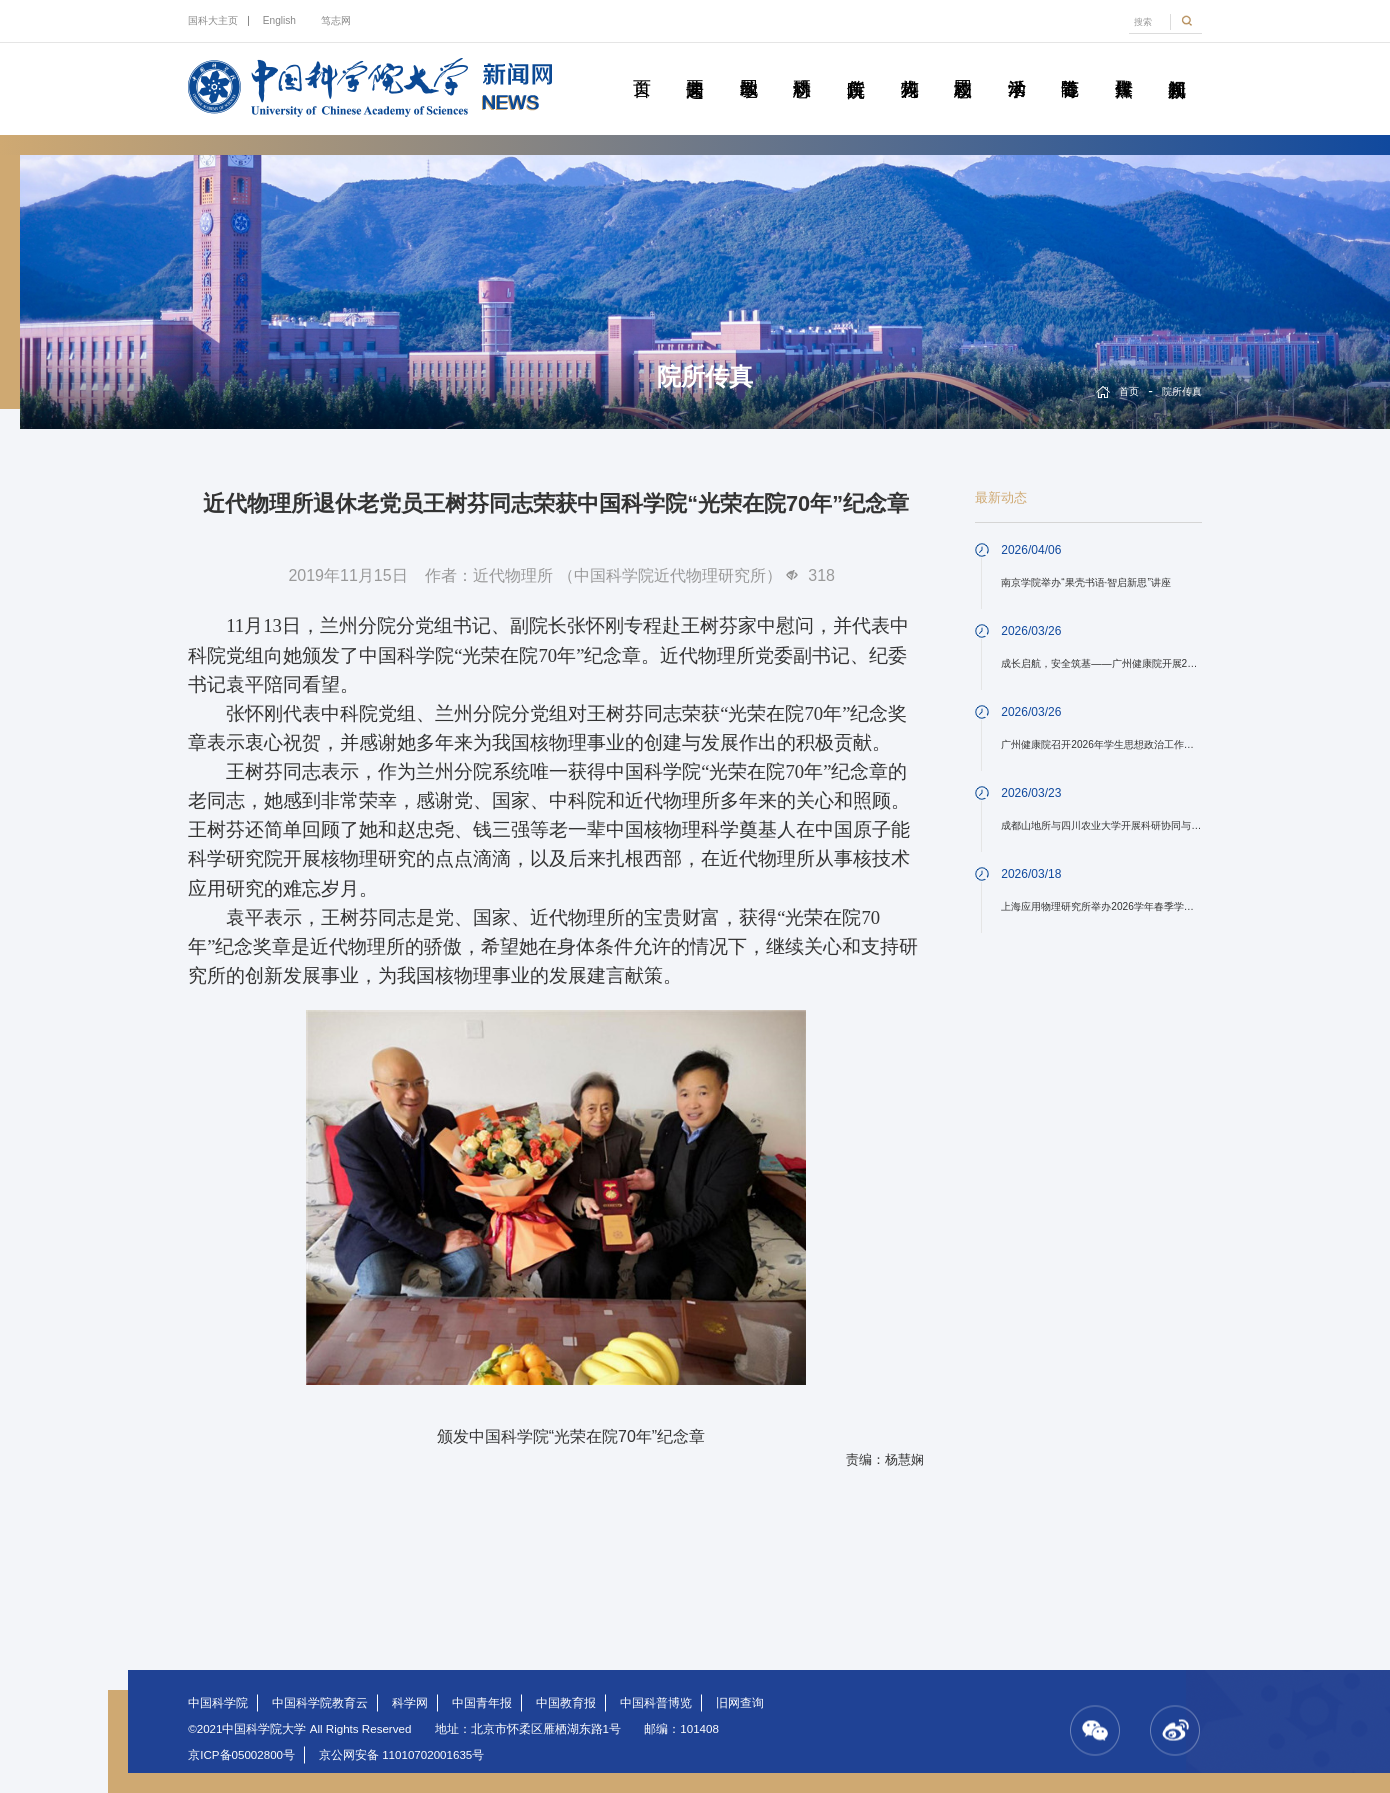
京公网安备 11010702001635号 (401, 1755)
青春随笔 (1070, 66)
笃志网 (336, 20)
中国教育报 (566, 1703)
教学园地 (748, 66)
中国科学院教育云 (320, 1703)
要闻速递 (695, 66)
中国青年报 (482, 1703)
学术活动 (1016, 66)
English (279, 20)
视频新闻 (1177, 66)
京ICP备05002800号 (241, 1755)
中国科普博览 (656, 1703)
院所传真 (855, 66)
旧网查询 (740, 1703)
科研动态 (802, 66)
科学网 (410, 1703)
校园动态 (963, 66)
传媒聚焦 (1123, 66)
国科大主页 (213, 20)
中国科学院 (218, 1703)
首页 (641, 66)
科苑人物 (909, 66)
